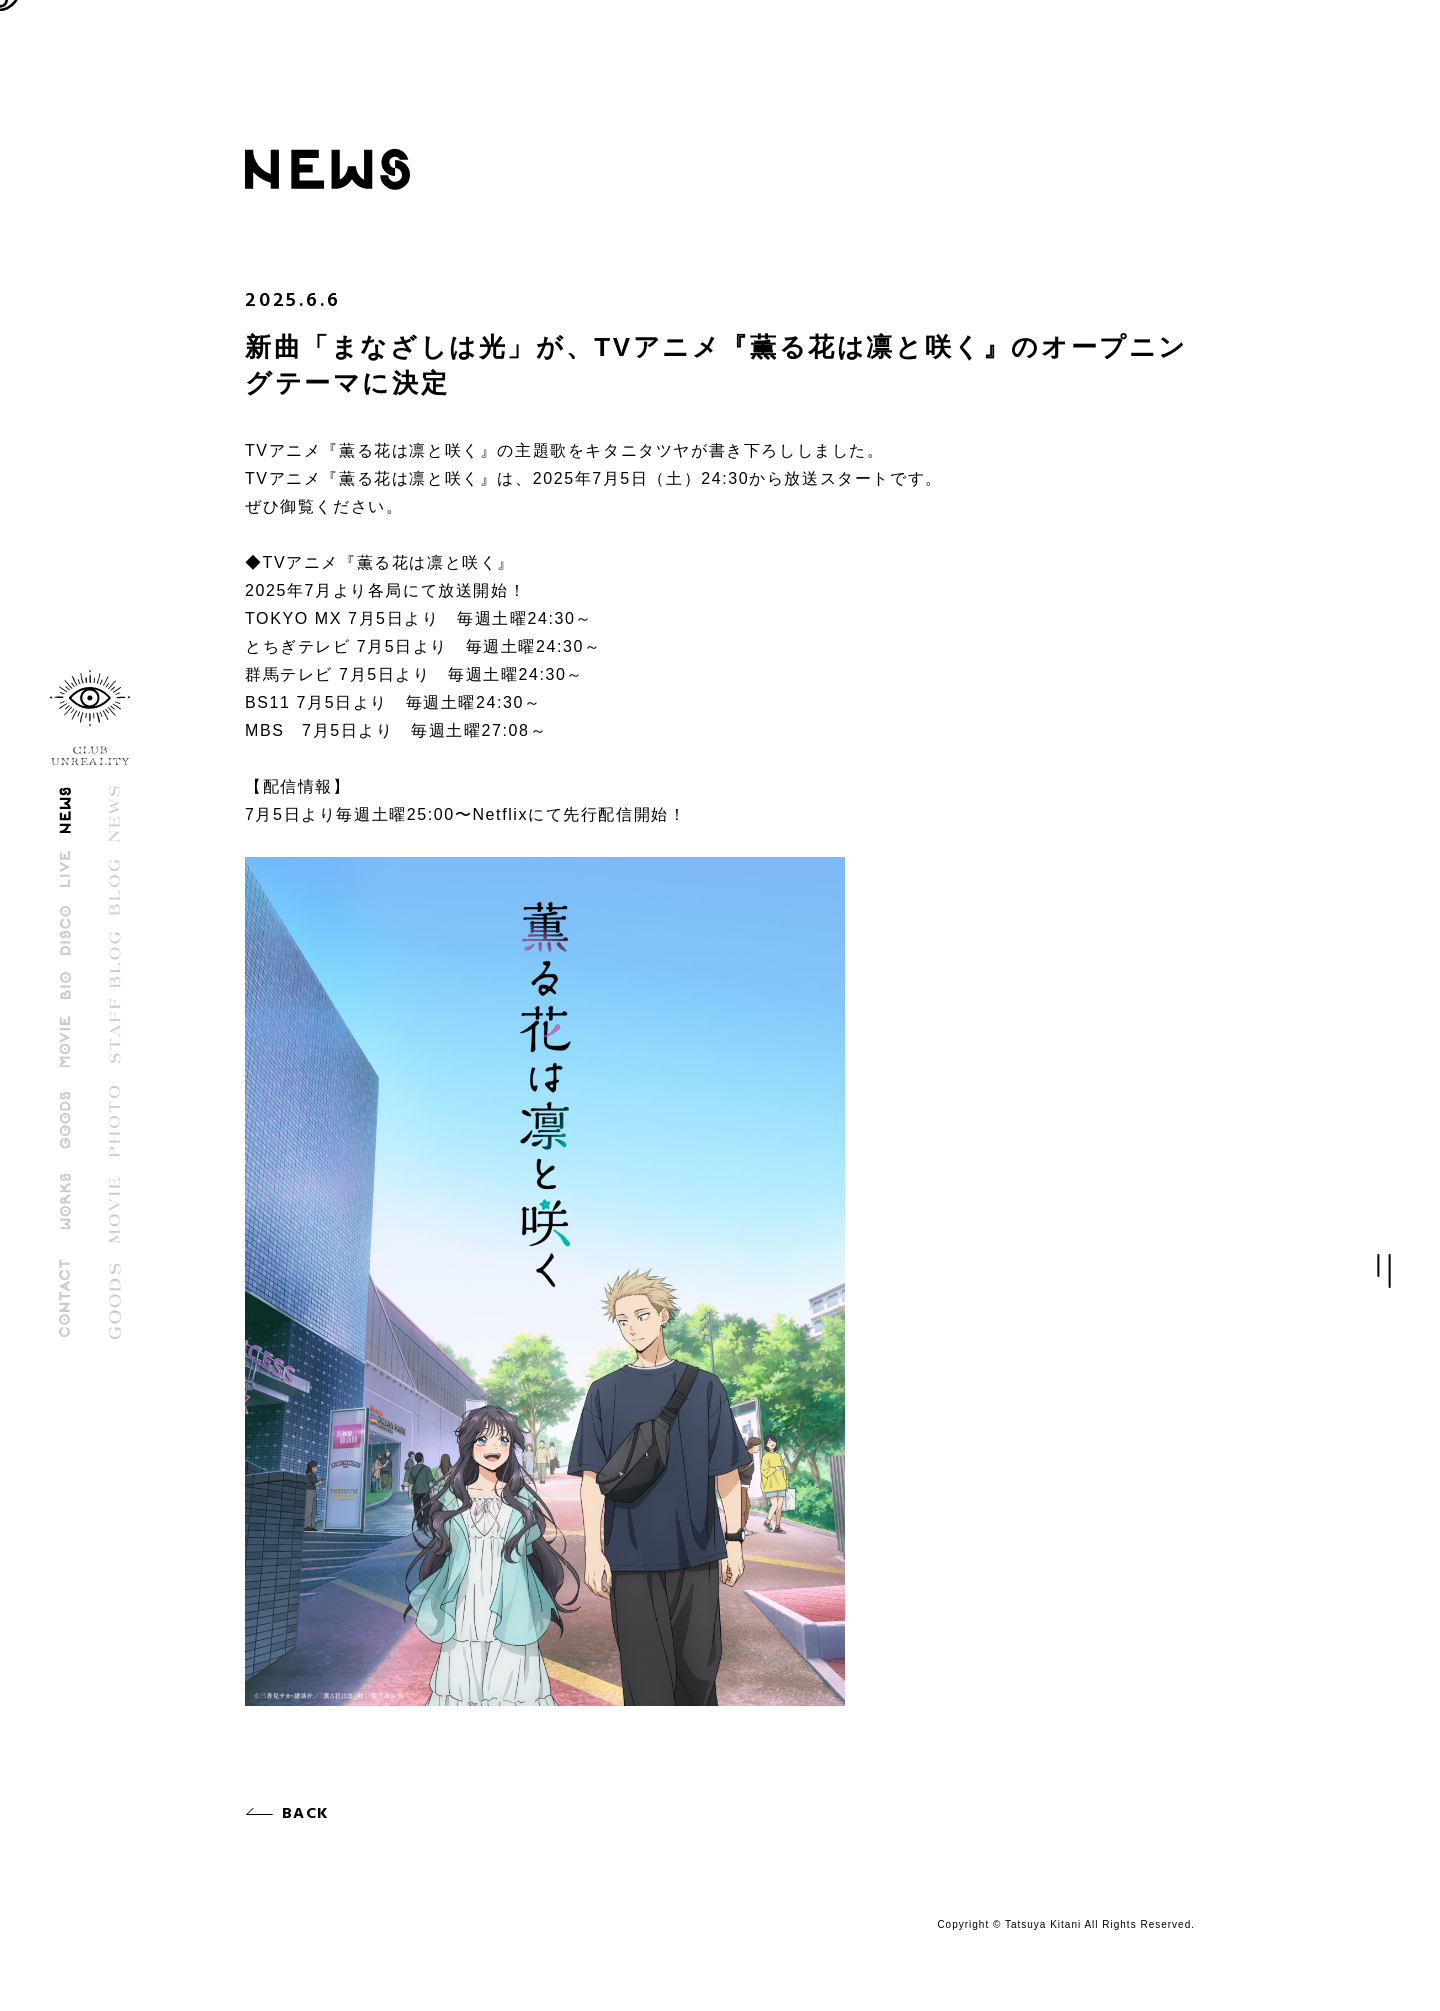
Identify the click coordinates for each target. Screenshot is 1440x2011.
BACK (307, 1814)
